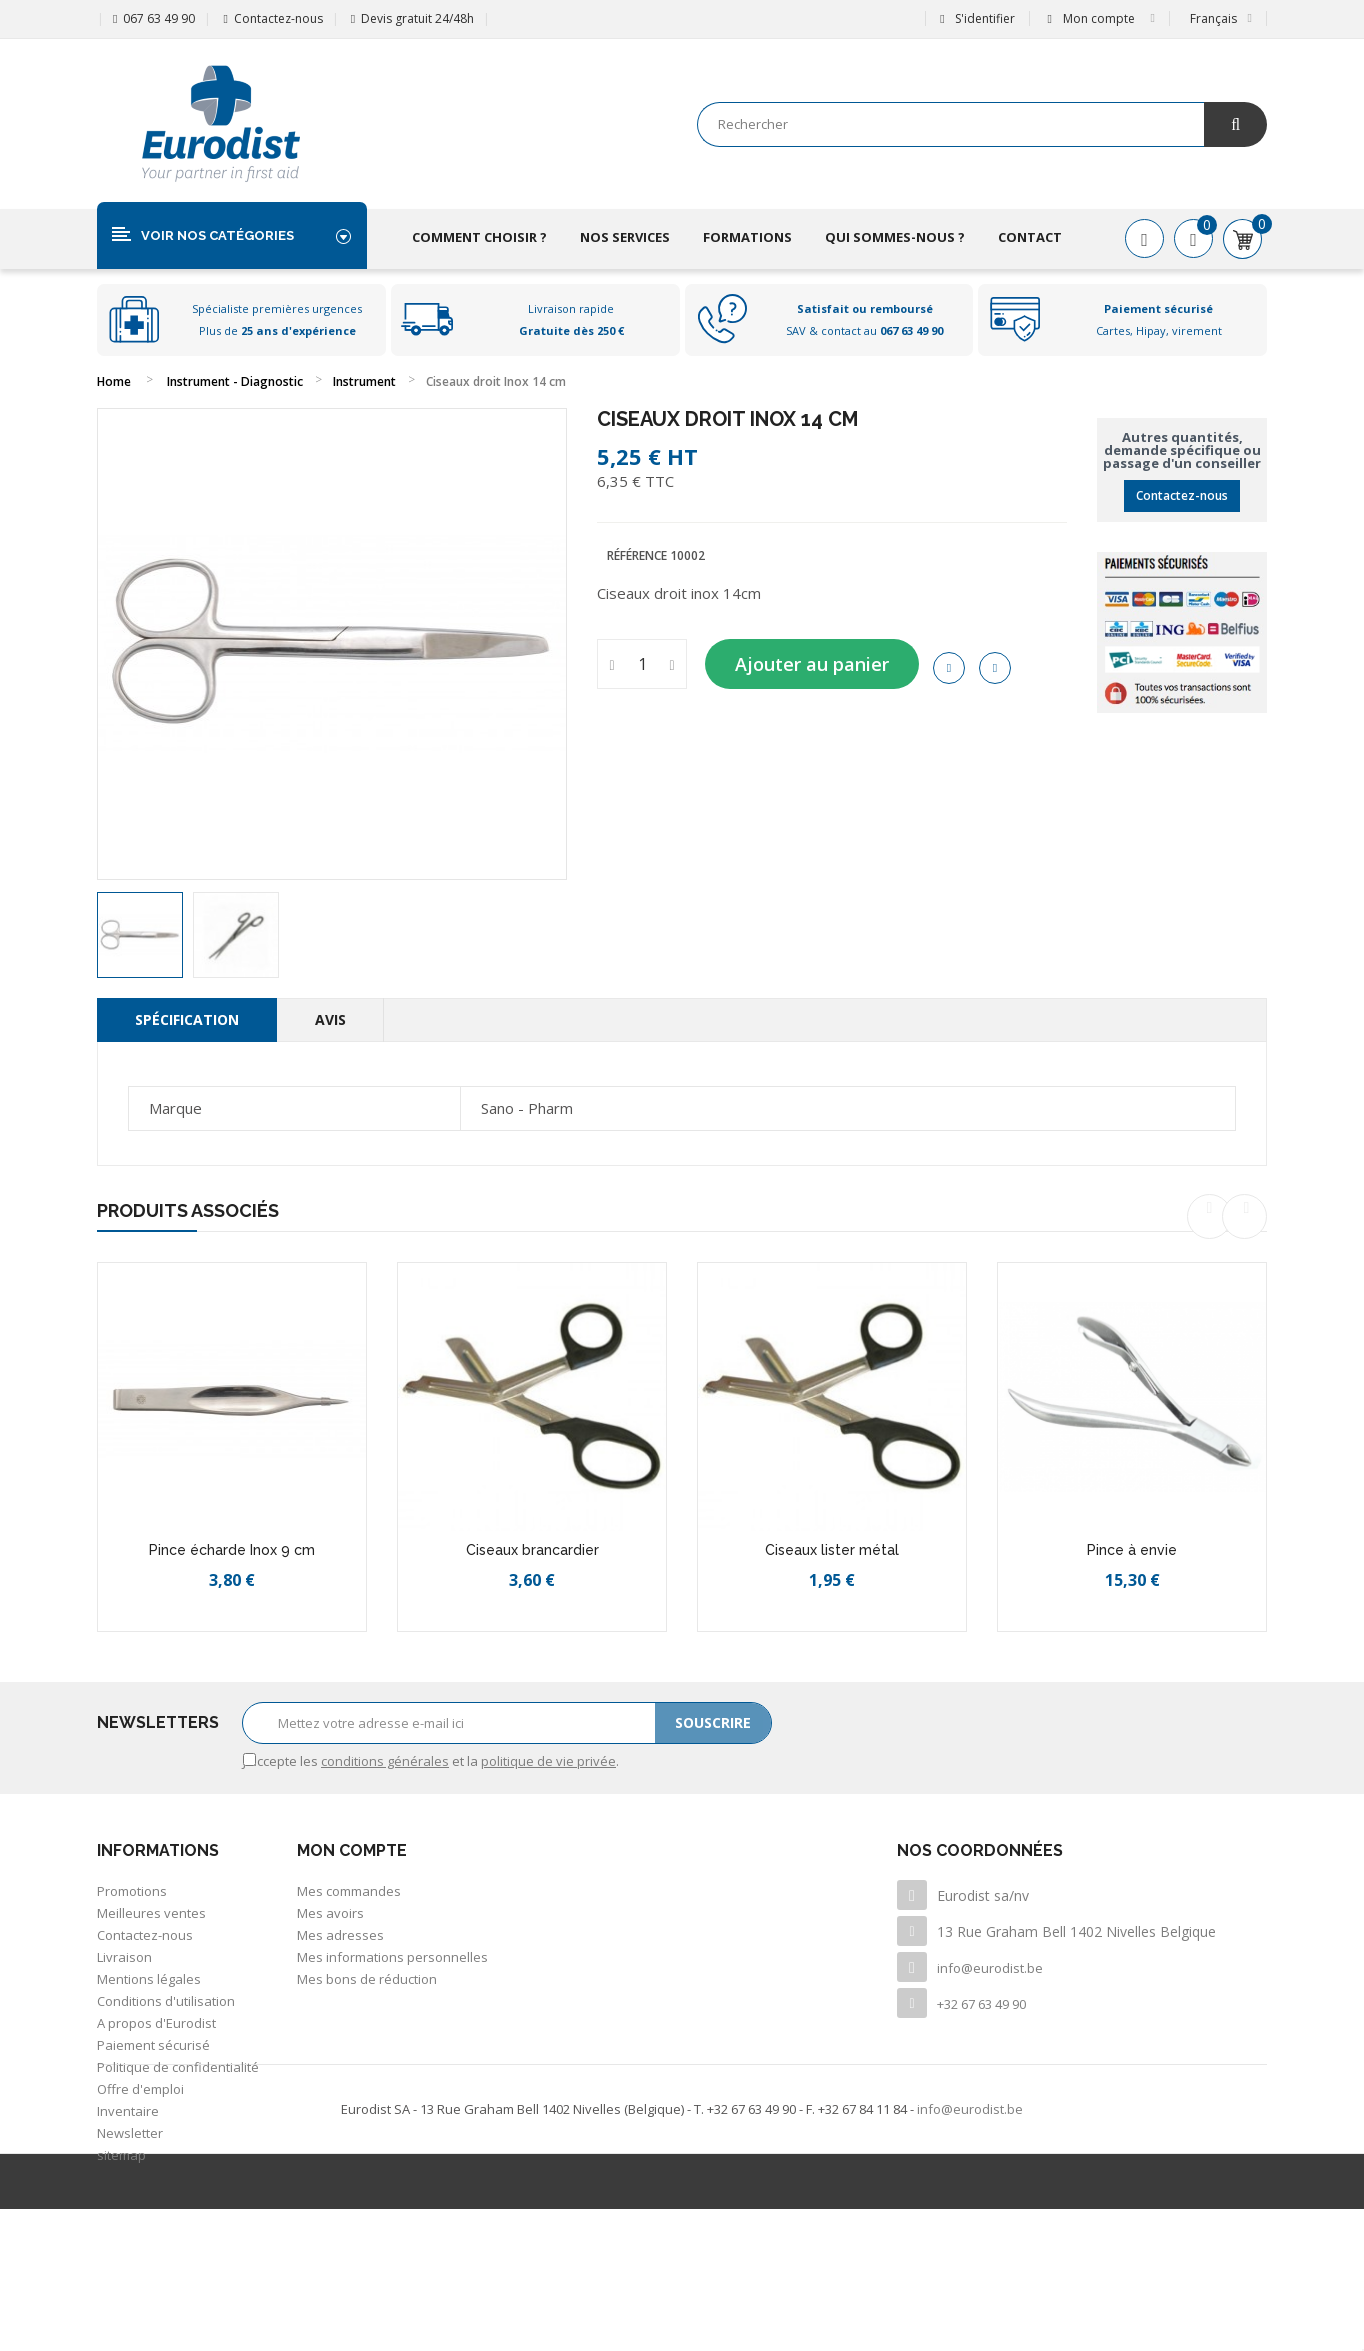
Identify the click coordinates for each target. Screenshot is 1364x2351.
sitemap (121, 2155)
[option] (140, 935)
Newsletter (130, 2133)
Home (114, 381)
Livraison (124, 1957)
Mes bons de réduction (367, 1979)
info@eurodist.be (990, 1968)
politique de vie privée (548, 1761)
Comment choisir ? (479, 237)
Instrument (364, 381)
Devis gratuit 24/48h (417, 18)
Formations (747, 237)
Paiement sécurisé (153, 2045)
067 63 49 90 (159, 18)
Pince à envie (1132, 1550)
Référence (637, 555)
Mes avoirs (330, 1913)
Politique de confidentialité (178, 2067)
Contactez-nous (278, 18)
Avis (330, 1019)
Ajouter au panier (812, 664)
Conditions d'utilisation (166, 2001)
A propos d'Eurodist (156, 2023)
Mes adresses (340, 1935)
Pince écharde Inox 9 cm (232, 1550)
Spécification (187, 1019)
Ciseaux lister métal (832, 1550)
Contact (1030, 237)
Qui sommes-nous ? (895, 237)
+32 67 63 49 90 (981, 2004)
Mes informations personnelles (392, 1957)
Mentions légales (149, 1979)
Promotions (132, 1891)
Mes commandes (349, 1891)
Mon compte (352, 1850)
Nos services (625, 237)
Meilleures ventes (151, 1913)
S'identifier (977, 18)
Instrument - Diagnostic (235, 381)
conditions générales (385, 1761)
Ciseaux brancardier (532, 1550)
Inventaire (128, 2111)
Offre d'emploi (140, 2089)
